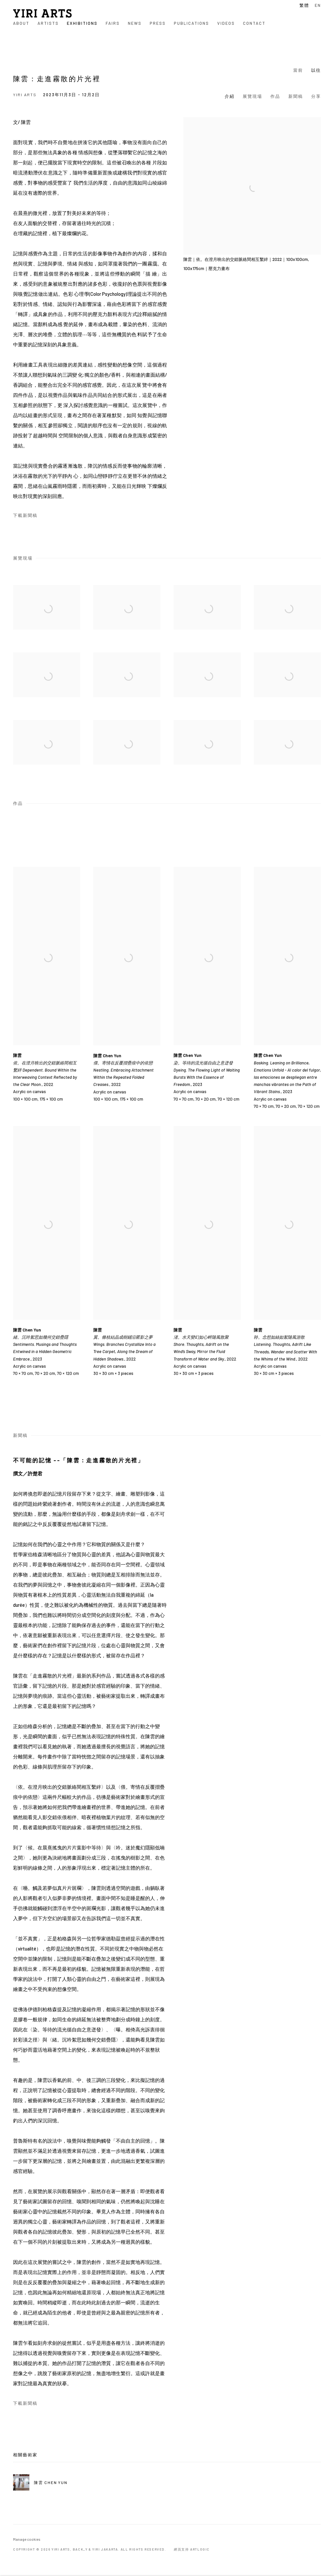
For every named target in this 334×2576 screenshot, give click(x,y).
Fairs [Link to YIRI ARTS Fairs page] (113, 23)
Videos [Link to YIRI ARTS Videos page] (226, 23)
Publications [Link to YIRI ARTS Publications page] (191, 23)
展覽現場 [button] (252, 96)
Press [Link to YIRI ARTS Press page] (158, 23)
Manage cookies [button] (26, 2539)
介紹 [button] (230, 96)
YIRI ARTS (42, 13)
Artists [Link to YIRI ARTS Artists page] (48, 23)
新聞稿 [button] (295, 96)
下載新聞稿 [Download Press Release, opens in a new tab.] (25, 515)
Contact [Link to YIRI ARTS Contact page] (254, 23)
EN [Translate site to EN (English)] (318, 5)
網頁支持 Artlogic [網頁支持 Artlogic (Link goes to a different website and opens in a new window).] (192, 2549)
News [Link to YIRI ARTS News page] (135, 23)
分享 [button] (316, 96)
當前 (298, 70)
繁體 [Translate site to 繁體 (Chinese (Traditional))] (304, 5)
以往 (316, 70)
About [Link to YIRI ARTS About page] (21, 23)
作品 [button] (275, 96)
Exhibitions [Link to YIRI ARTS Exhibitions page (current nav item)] (82, 23)
